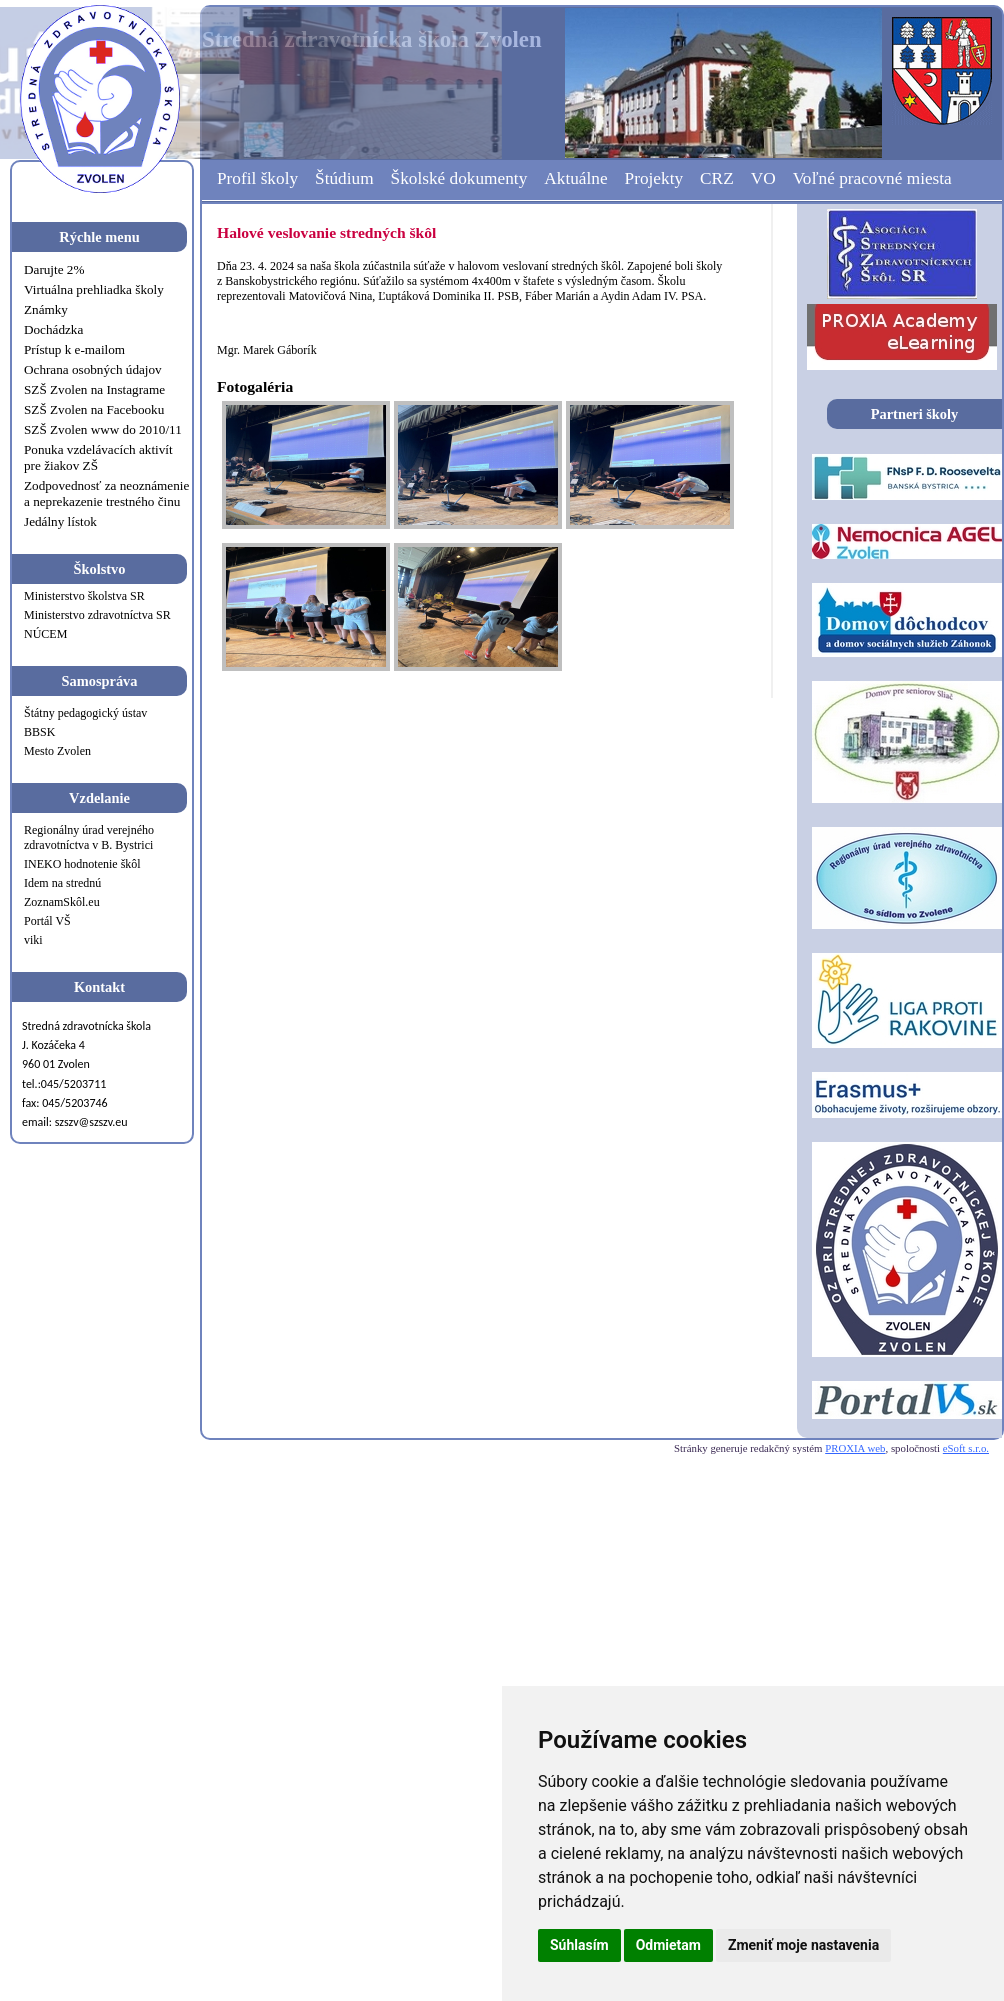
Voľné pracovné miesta (872, 178)
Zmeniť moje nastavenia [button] (803, 1945)
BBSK (39, 732)
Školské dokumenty (459, 178)
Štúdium (344, 178)
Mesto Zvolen (57, 751)
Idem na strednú (62, 883)
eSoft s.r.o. (966, 1448)
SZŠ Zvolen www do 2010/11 (103, 429)
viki (33, 940)
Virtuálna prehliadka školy (94, 289)
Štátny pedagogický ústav (85, 713)
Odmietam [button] (668, 1945)
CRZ (717, 178)
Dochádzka (53, 329)
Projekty (654, 178)
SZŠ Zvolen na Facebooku (94, 409)
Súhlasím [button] (579, 1945)
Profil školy (257, 178)
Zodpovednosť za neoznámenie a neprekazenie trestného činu (106, 493)
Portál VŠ (47, 921)
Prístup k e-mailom (74, 349)
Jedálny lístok (60, 521)
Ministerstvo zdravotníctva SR (97, 615)
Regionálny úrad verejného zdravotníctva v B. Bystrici (89, 837)
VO (763, 178)
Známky (46, 309)
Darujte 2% (54, 269)
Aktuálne (575, 178)
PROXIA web (855, 1448)
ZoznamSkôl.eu (62, 902)
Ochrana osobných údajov (93, 369)
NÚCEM (45, 634)
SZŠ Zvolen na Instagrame (94, 389)
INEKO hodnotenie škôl (82, 864)
